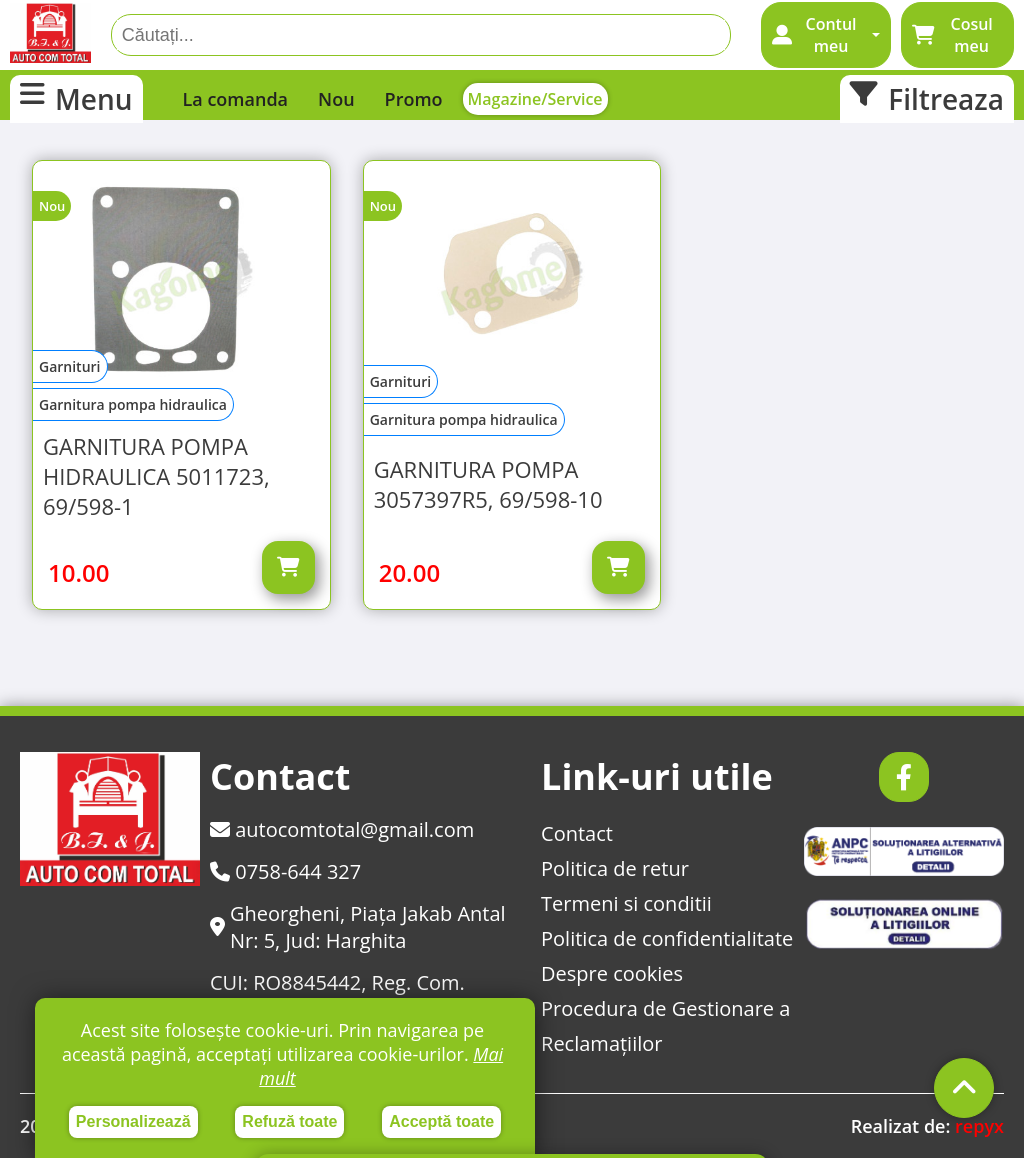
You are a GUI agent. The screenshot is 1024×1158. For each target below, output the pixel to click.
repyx (979, 1126)
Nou (336, 99)
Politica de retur (615, 868)
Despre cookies (612, 973)
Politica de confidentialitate (667, 938)
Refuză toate (289, 1121)
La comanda (236, 99)
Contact (577, 833)
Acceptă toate (441, 1121)
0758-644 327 (285, 871)
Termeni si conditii (626, 903)
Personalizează (133, 1121)
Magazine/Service (535, 99)
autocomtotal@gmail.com (342, 829)
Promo (414, 99)
